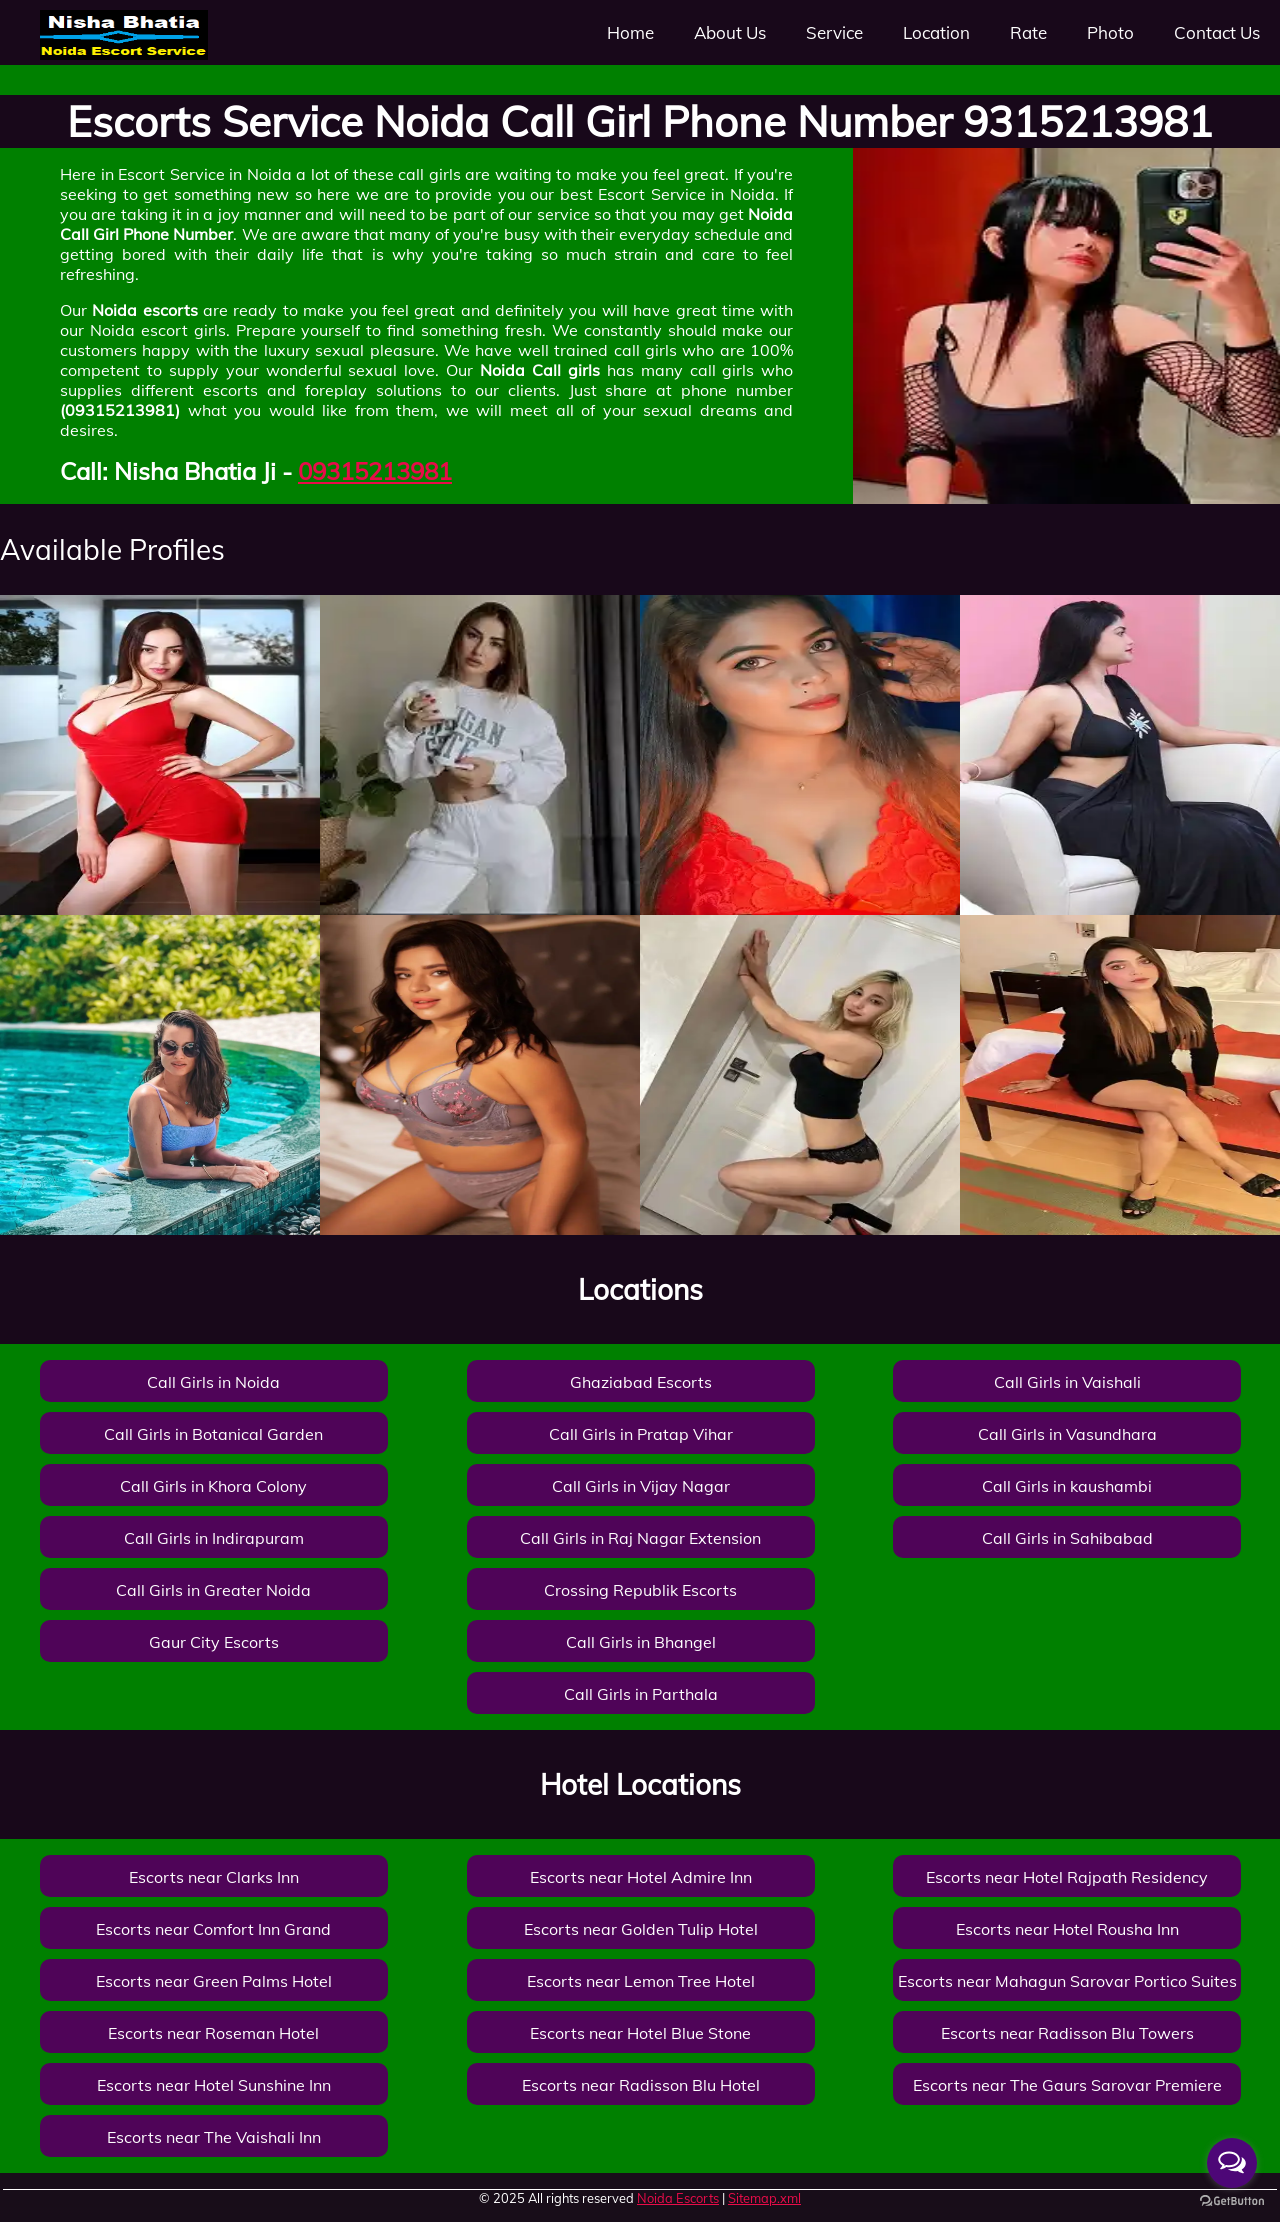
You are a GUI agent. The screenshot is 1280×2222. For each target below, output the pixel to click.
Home (630, 32)
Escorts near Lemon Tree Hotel (641, 1981)
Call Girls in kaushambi (1067, 1486)
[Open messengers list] (1232, 2163)
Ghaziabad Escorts (641, 1382)
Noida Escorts (678, 2198)
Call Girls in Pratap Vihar (641, 1434)
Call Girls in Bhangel (641, 1642)
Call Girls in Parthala (641, 1694)
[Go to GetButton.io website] (1232, 2201)
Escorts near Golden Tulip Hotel (641, 1929)
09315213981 (375, 471)
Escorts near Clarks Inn (214, 1877)
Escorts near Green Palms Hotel (214, 1981)
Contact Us (1217, 32)
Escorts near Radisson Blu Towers (1067, 2033)
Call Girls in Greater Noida (213, 1590)
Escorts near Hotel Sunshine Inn (214, 2085)
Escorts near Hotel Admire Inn (641, 1877)
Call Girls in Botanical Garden (213, 1434)
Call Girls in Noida (213, 1382)
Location (936, 32)
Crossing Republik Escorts (640, 1590)
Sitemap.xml (764, 2198)
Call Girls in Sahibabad (1067, 1538)
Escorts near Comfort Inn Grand (213, 1929)
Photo (1110, 32)
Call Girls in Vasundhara (1067, 1434)
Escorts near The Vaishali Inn (214, 2137)
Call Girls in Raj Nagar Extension (640, 1538)
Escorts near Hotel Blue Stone (640, 2033)
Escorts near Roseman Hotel (213, 2033)
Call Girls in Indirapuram (214, 1538)
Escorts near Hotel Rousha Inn (1067, 1929)
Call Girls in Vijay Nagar (641, 1486)
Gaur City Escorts (214, 1642)
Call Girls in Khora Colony (213, 1486)
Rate (1028, 32)
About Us (730, 32)
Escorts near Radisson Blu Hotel (641, 2085)
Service (834, 32)
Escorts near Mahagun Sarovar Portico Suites (1067, 1981)
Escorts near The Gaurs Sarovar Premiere (1067, 2085)
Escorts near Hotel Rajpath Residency (1067, 1877)
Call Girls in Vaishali (1067, 1382)
